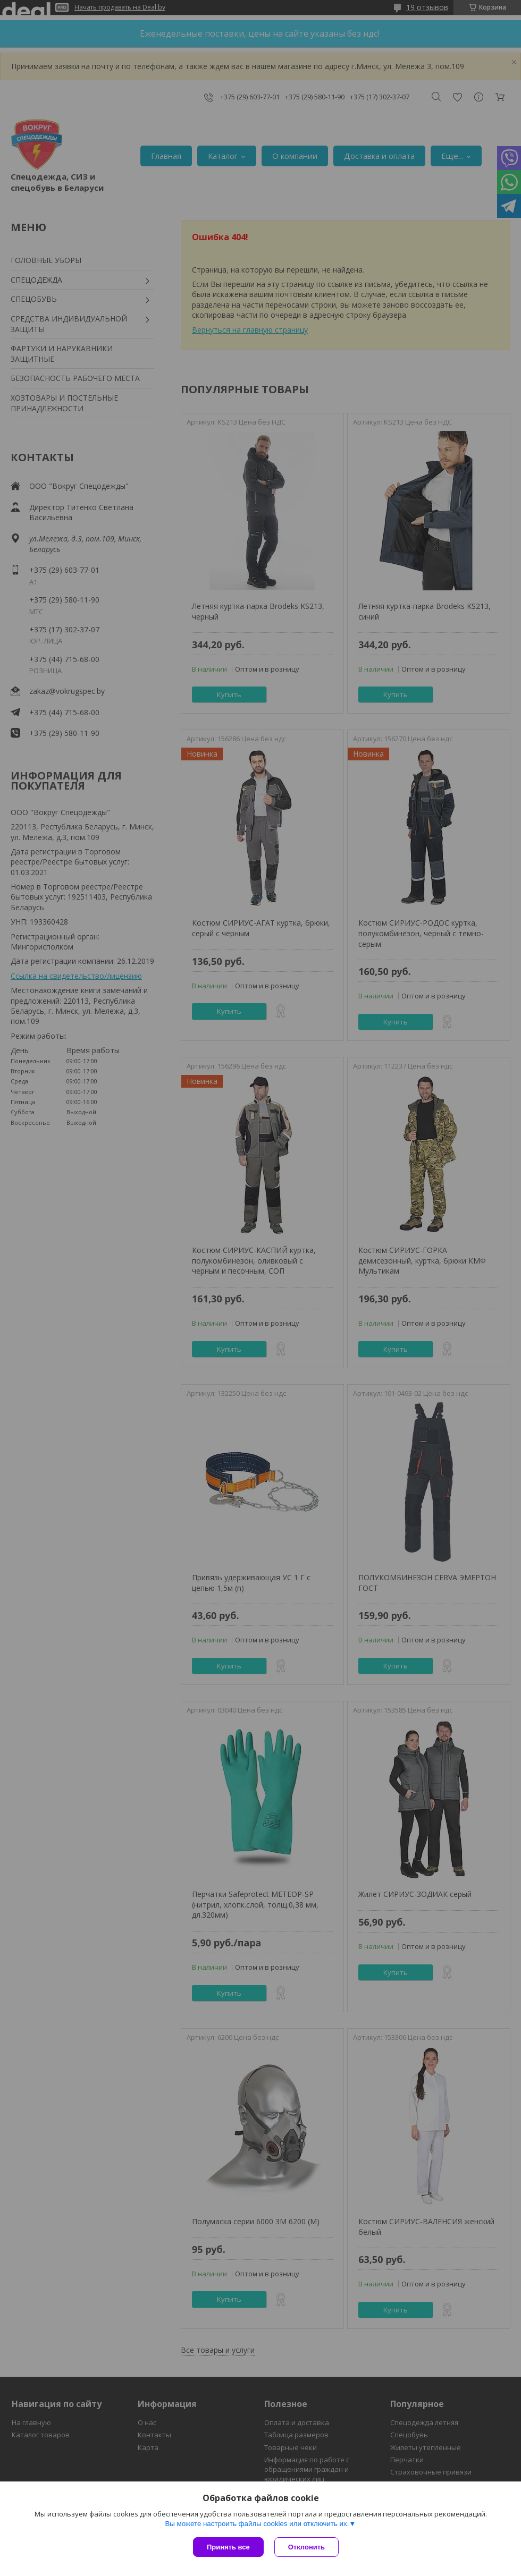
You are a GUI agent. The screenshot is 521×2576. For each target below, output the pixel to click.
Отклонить (306, 2547)
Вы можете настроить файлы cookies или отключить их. (257, 2524)
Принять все (228, 2547)
